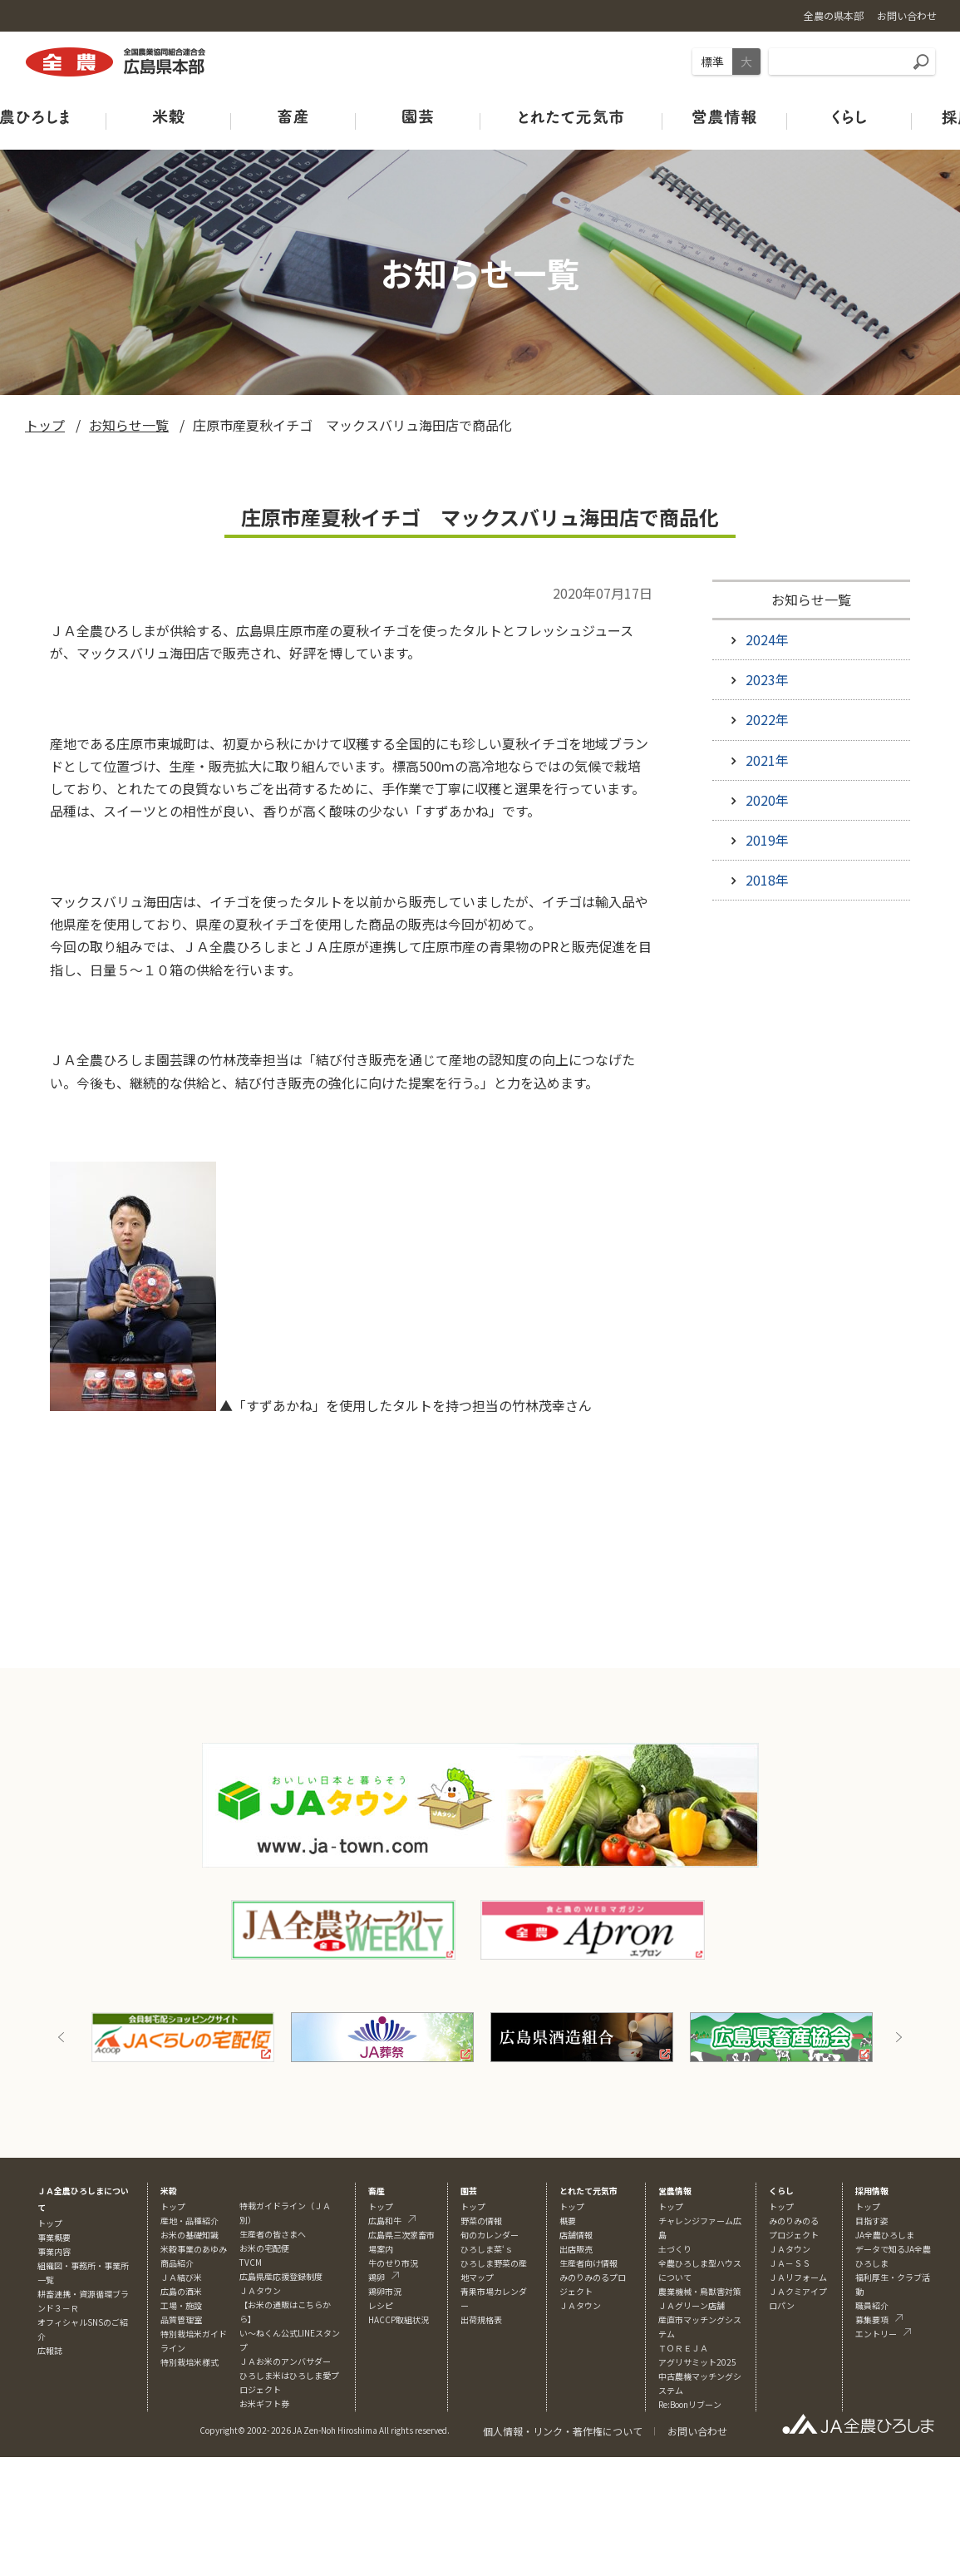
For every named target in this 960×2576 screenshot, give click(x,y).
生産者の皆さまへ (272, 2234)
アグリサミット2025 (697, 2362)
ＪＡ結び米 (181, 2277)
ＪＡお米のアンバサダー (285, 2361)
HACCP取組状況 (398, 2319)
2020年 (767, 800)
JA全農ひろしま (884, 2234)
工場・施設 (181, 2305)
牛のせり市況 (393, 2263)
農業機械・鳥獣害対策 (699, 2291)
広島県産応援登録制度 (280, 2276)
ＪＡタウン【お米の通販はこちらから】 (285, 2304)
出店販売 (576, 2249)
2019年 (767, 840)
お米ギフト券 (264, 2403)
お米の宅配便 (264, 2248)
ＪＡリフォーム (798, 2277)
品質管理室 (181, 2319)
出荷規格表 (481, 2319)
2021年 (767, 760)
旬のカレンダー (489, 2234)
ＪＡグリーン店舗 (691, 2305)
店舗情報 (576, 2234)
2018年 (767, 880)
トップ (45, 425)
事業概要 (54, 2237)
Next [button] (898, 2037)
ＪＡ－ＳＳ (789, 2263)
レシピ (380, 2305)
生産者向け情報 (588, 2263)
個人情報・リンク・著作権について (562, 2431)
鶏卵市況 (384, 2291)
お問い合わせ (697, 2431)
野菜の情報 (481, 2220)
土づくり (675, 2249)
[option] (183, 2037)
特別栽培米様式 (189, 2362)
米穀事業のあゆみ (193, 2249)
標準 (712, 61)
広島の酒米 (181, 2291)
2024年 (767, 639)
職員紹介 (872, 2305)
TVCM (250, 2262)
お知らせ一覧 (129, 425)
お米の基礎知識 (189, 2234)
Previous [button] (61, 2037)
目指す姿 (872, 2220)
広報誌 (49, 2350)
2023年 (767, 679)
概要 (567, 2220)
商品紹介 (177, 2263)
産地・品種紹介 (189, 2220)
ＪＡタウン (580, 2305)
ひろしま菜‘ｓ (486, 2249)
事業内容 (54, 2251)
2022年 (767, 719)
